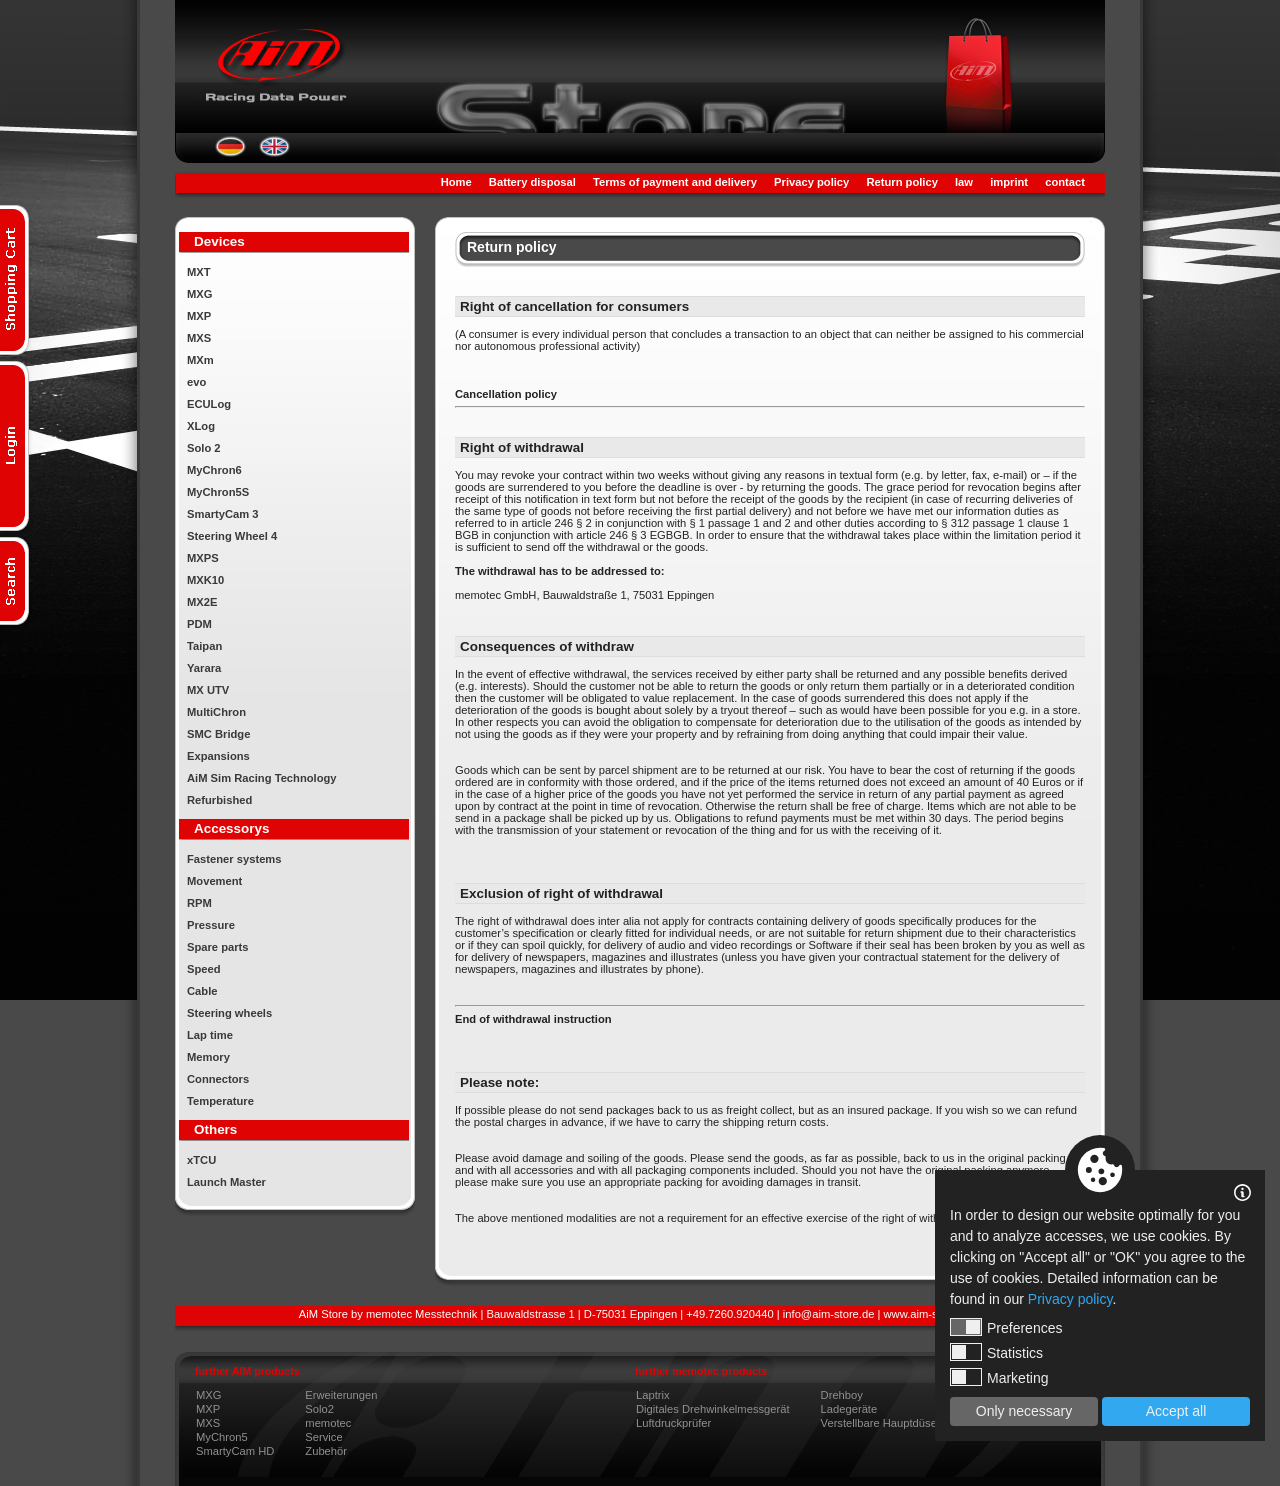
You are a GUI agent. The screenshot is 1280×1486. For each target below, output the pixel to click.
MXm (200, 360)
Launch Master (226, 1182)
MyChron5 (222, 1437)
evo (196, 382)
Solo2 (319, 1409)
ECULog (209, 404)
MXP (199, 316)
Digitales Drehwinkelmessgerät (713, 1409)
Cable (202, 991)
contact (1065, 182)
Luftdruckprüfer (673, 1423)
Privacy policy (811, 182)
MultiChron (216, 712)
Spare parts (218, 947)
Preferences (1006, 1327)
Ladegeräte (849, 1409)
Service (323, 1437)
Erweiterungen (341, 1395)
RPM (199, 903)
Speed (204, 969)
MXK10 (205, 580)
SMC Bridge (218, 734)
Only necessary (1024, 1411)
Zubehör (326, 1451)
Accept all (1176, 1411)
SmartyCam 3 (223, 514)
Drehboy (842, 1395)
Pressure (211, 925)
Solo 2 (204, 448)
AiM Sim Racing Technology (262, 778)
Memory (208, 1057)
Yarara (204, 668)
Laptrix (653, 1395)
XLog (201, 426)
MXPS (203, 558)
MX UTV (208, 690)
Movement (214, 881)
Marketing (999, 1377)
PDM (199, 624)
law (964, 182)
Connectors (218, 1079)
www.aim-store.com (933, 1314)
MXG (199, 294)
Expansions (218, 756)
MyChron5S (218, 492)
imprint (1009, 182)
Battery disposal (532, 182)
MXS (199, 338)
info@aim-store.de (829, 1314)
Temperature (220, 1101)
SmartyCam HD (235, 1451)
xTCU (201, 1160)
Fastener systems (234, 859)
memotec (328, 1423)
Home (456, 182)
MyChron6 (214, 470)
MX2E (202, 602)
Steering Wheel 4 (232, 536)
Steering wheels (229, 1013)
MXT (199, 272)
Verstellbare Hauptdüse (879, 1423)
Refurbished (219, 800)
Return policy (901, 182)
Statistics (996, 1352)
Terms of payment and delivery (675, 182)
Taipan (204, 646)
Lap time (210, 1035)
